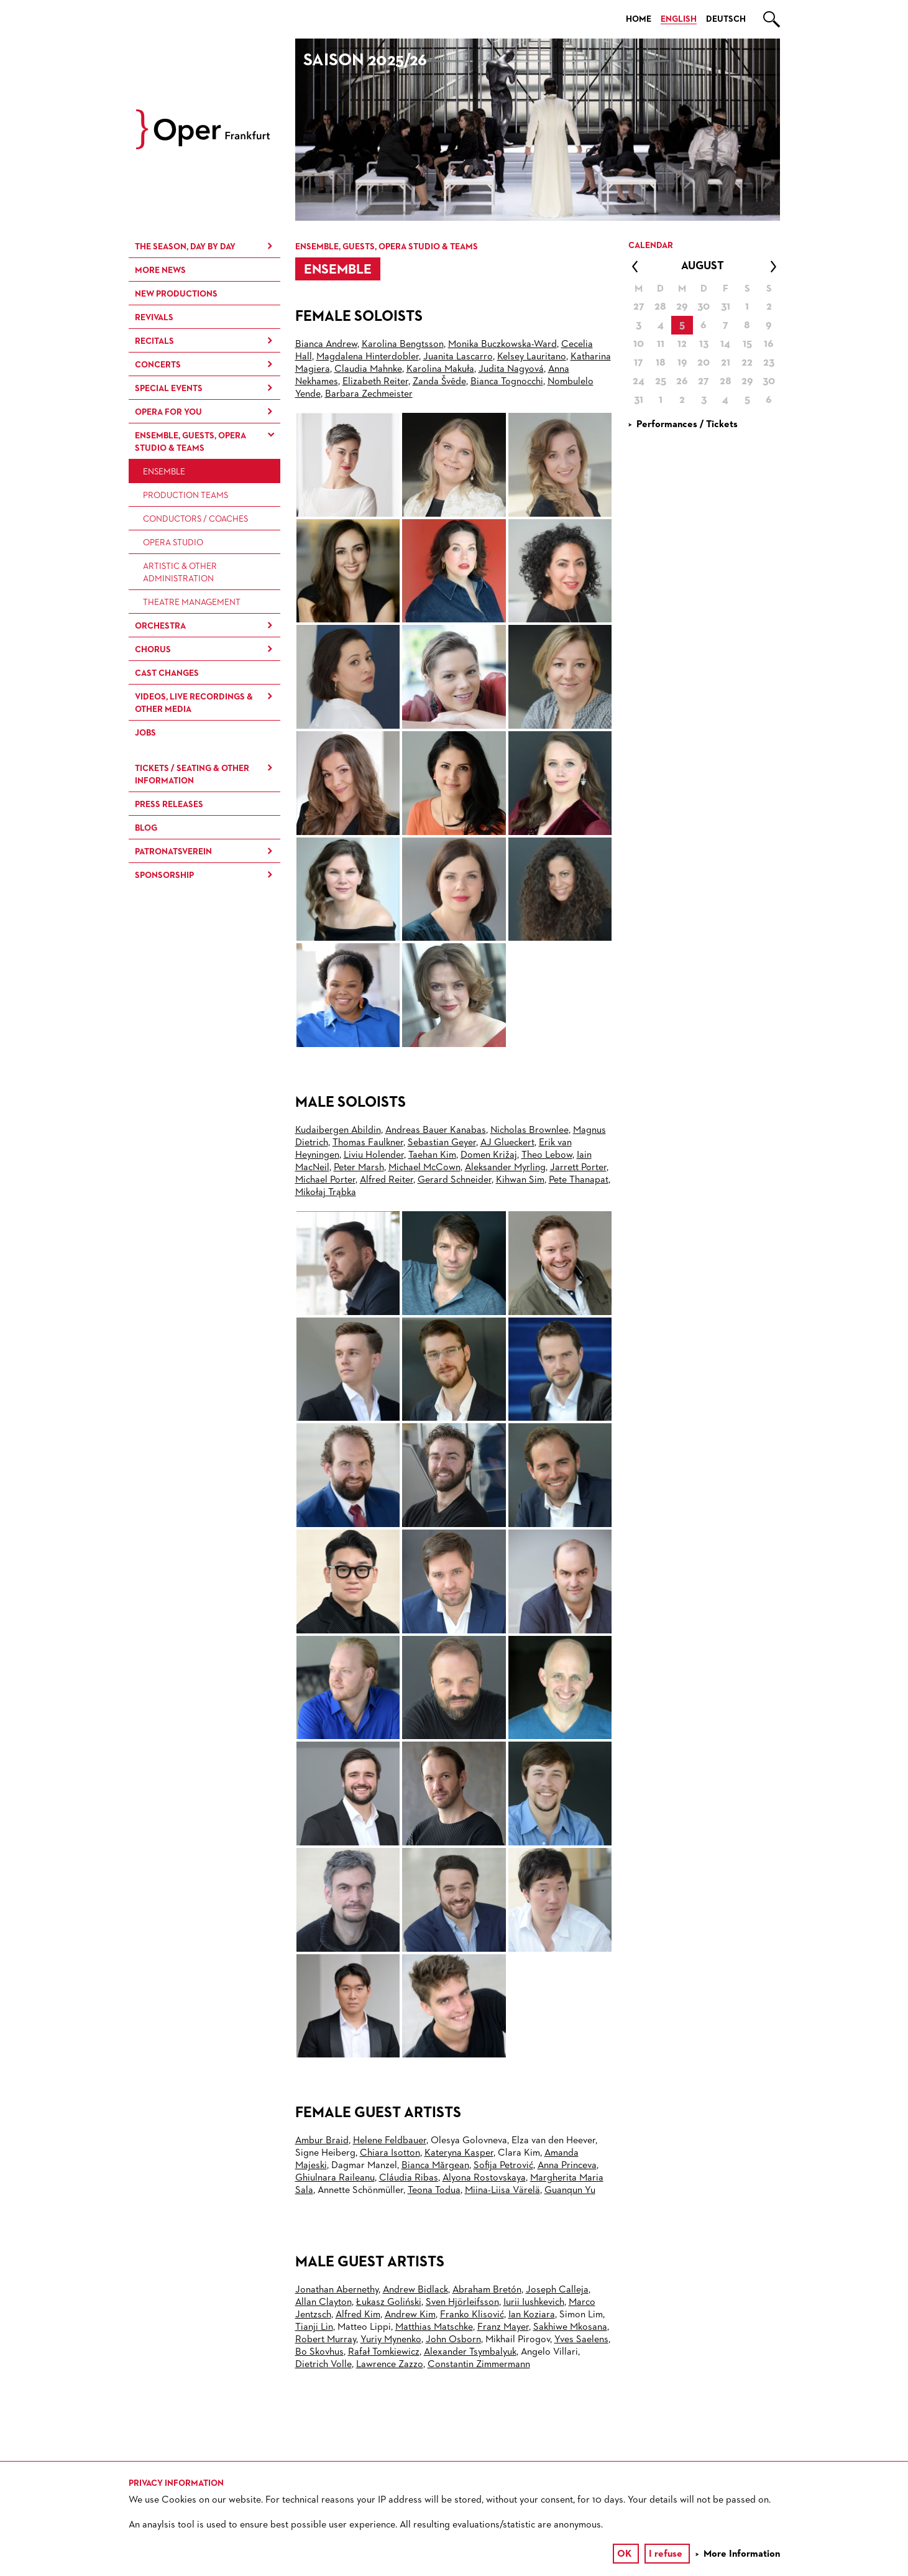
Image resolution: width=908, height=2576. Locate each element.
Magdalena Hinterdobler (367, 357)
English (679, 19)
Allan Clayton (323, 2302)
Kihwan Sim (520, 1180)
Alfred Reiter (386, 1180)
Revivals (154, 317)
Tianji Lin (314, 2327)
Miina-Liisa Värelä (502, 2190)
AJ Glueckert (507, 1143)
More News (160, 270)
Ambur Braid (322, 2141)
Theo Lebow (546, 1155)
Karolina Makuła (440, 369)
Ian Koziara (531, 2315)
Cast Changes (167, 673)
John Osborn (453, 2340)
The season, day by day (185, 246)
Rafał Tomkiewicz (384, 2352)
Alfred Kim (358, 2315)
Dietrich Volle (323, 2365)
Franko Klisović (472, 2315)
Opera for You (168, 412)
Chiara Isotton (390, 2153)
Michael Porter (325, 1180)
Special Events (169, 388)
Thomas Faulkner (367, 1143)
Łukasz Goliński (388, 2302)
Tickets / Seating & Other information (192, 774)
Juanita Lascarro (458, 357)
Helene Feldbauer (389, 2141)
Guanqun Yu (569, 2190)
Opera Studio (173, 542)
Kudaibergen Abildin (338, 1130)
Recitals (154, 341)
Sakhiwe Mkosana (570, 2327)
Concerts (158, 365)
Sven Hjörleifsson (462, 2302)
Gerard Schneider (455, 1180)
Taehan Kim (432, 1155)
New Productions (176, 294)
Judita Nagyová (511, 369)
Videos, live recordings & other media (194, 703)
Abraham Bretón (486, 2290)
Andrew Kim (410, 2315)
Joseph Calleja (557, 2290)
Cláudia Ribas (408, 2178)
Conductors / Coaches (195, 519)
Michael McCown (424, 1168)
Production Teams (185, 495)
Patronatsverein (173, 851)
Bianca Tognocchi (506, 382)
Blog (146, 828)
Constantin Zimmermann (479, 2365)
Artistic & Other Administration (180, 572)
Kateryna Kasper (458, 2153)
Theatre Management (192, 602)
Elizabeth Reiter (375, 382)
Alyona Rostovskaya (484, 2178)
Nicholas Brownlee (529, 1130)
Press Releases (169, 804)
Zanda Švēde (439, 382)
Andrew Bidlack (415, 2290)
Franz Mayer (503, 2327)
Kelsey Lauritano (531, 357)
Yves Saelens (581, 2340)
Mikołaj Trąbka (325, 1193)
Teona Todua (434, 2190)
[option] (537, 130)
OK (624, 2554)
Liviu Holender (374, 1155)
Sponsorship (164, 875)
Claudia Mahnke (368, 369)
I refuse (665, 2554)
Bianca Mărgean (435, 2166)
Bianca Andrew (326, 344)
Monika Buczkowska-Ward (502, 344)
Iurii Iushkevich (533, 2302)
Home (638, 19)
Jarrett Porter (578, 1168)
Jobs (145, 733)
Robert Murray (325, 2340)
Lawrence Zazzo (389, 2365)
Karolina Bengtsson (403, 344)
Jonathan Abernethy (336, 2290)
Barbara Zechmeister (369, 394)
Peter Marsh (359, 1168)
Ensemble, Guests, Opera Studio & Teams (190, 442)
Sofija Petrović (503, 2166)
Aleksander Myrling (505, 1168)
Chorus (153, 649)
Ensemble (164, 472)
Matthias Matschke (434, 2327)
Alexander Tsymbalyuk (470, 2352)
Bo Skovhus (319, 2352)
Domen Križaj (489, 1155)
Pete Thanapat (578, 1180)
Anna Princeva (567, 2166)
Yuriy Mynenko (390, 2340)
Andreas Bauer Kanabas (435, 1130)
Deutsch (726, 19)
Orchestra (160, 626)
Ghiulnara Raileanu (335, 2178)
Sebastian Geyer (442, 1143)
